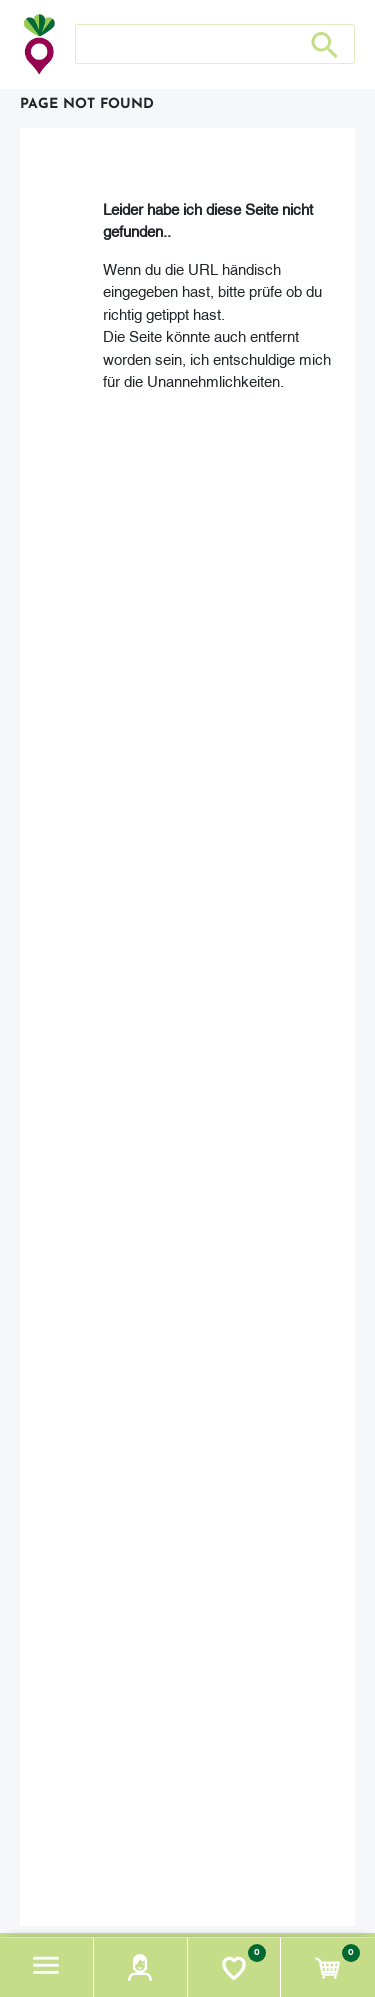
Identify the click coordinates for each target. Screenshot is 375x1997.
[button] (47, 1967)
